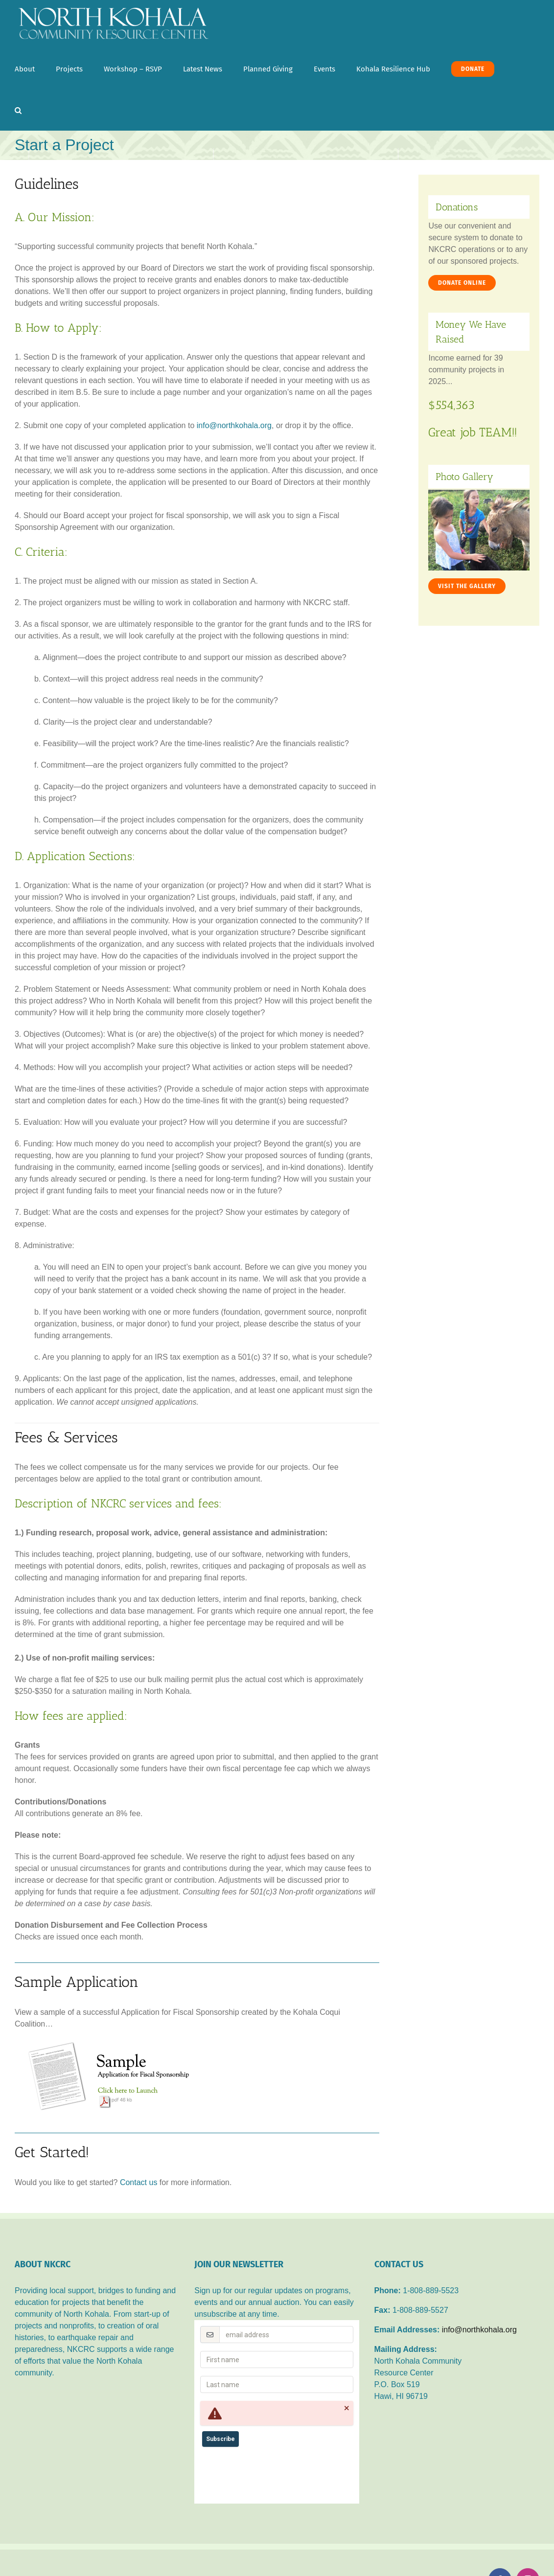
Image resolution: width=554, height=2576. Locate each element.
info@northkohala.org (234, 425)
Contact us (138, 2182)
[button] (18, 110)
